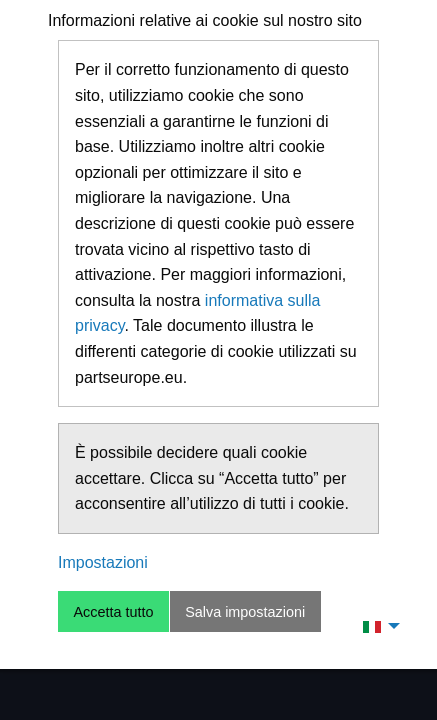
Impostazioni (103, 562)
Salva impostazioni (245, 612)
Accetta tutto (113, 612)
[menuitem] (376, 626)
